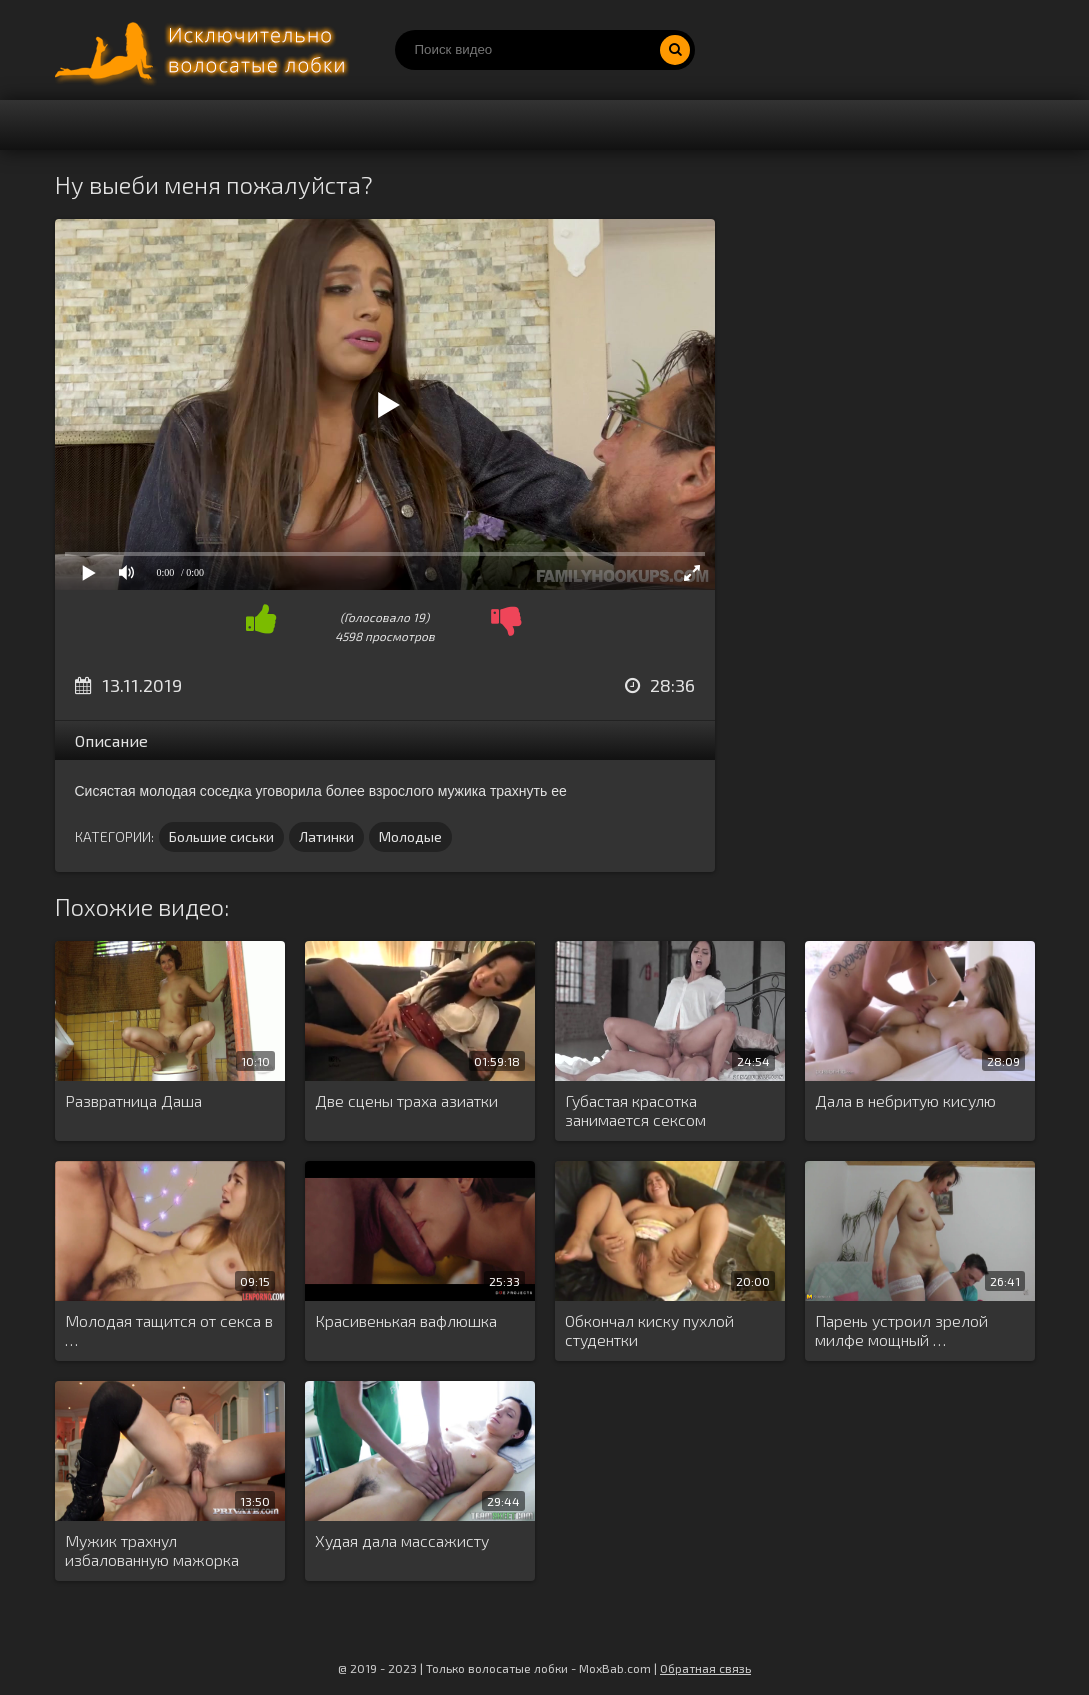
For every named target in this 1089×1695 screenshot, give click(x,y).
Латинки (326, 836)
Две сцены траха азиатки (406, 1100)
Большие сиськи (221, 836)
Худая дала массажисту (402, 1540)
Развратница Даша (133, 1100)
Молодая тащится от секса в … (169, 1330)
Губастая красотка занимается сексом (635, 1110)
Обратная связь (705, 1668)
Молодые (410, 836)
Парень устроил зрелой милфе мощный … (901, 1330)
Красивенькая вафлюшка (406, 1320)
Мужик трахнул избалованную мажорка (152, 1550)
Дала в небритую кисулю (905, 1100)
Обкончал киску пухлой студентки (649, 1330)
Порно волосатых (205, 50)
